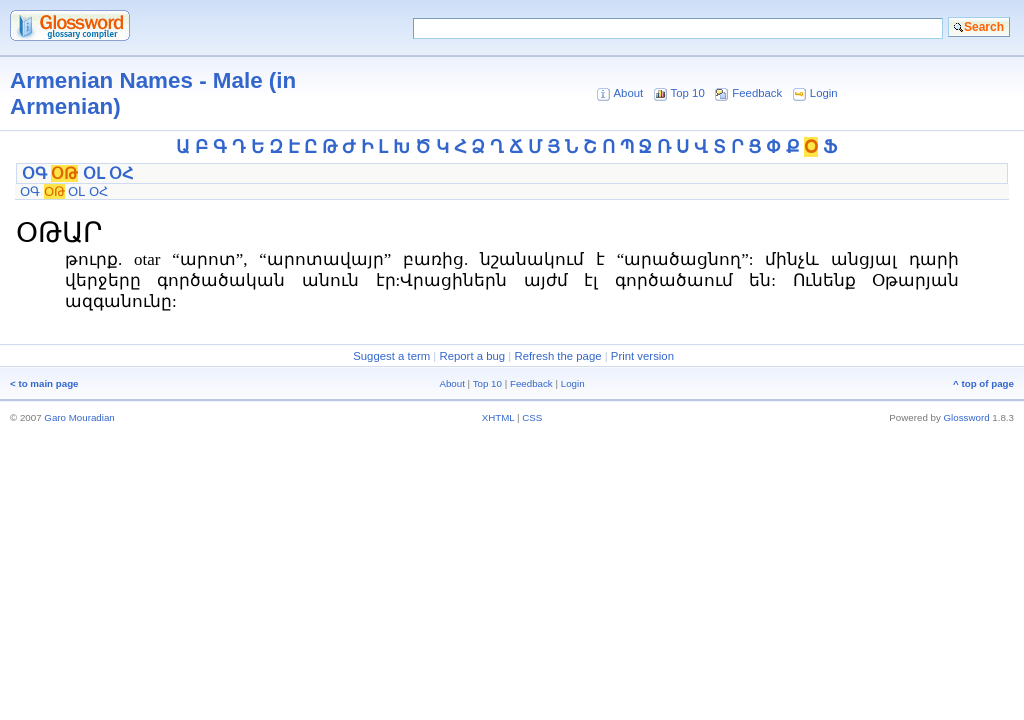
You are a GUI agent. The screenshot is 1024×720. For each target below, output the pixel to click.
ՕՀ (121, 173)
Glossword (967, 417)
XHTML (498, 417)
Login (824, 93)
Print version (642, 356)
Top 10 (688, 93)
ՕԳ (34, 173)
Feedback (757, 93)
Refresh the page (557, 356)
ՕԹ (64, 173)
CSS (532, 417)
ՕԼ (94, 173)
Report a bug (472, 356)
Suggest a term (391, 356)
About (628, 93)
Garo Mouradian (79, 417)
